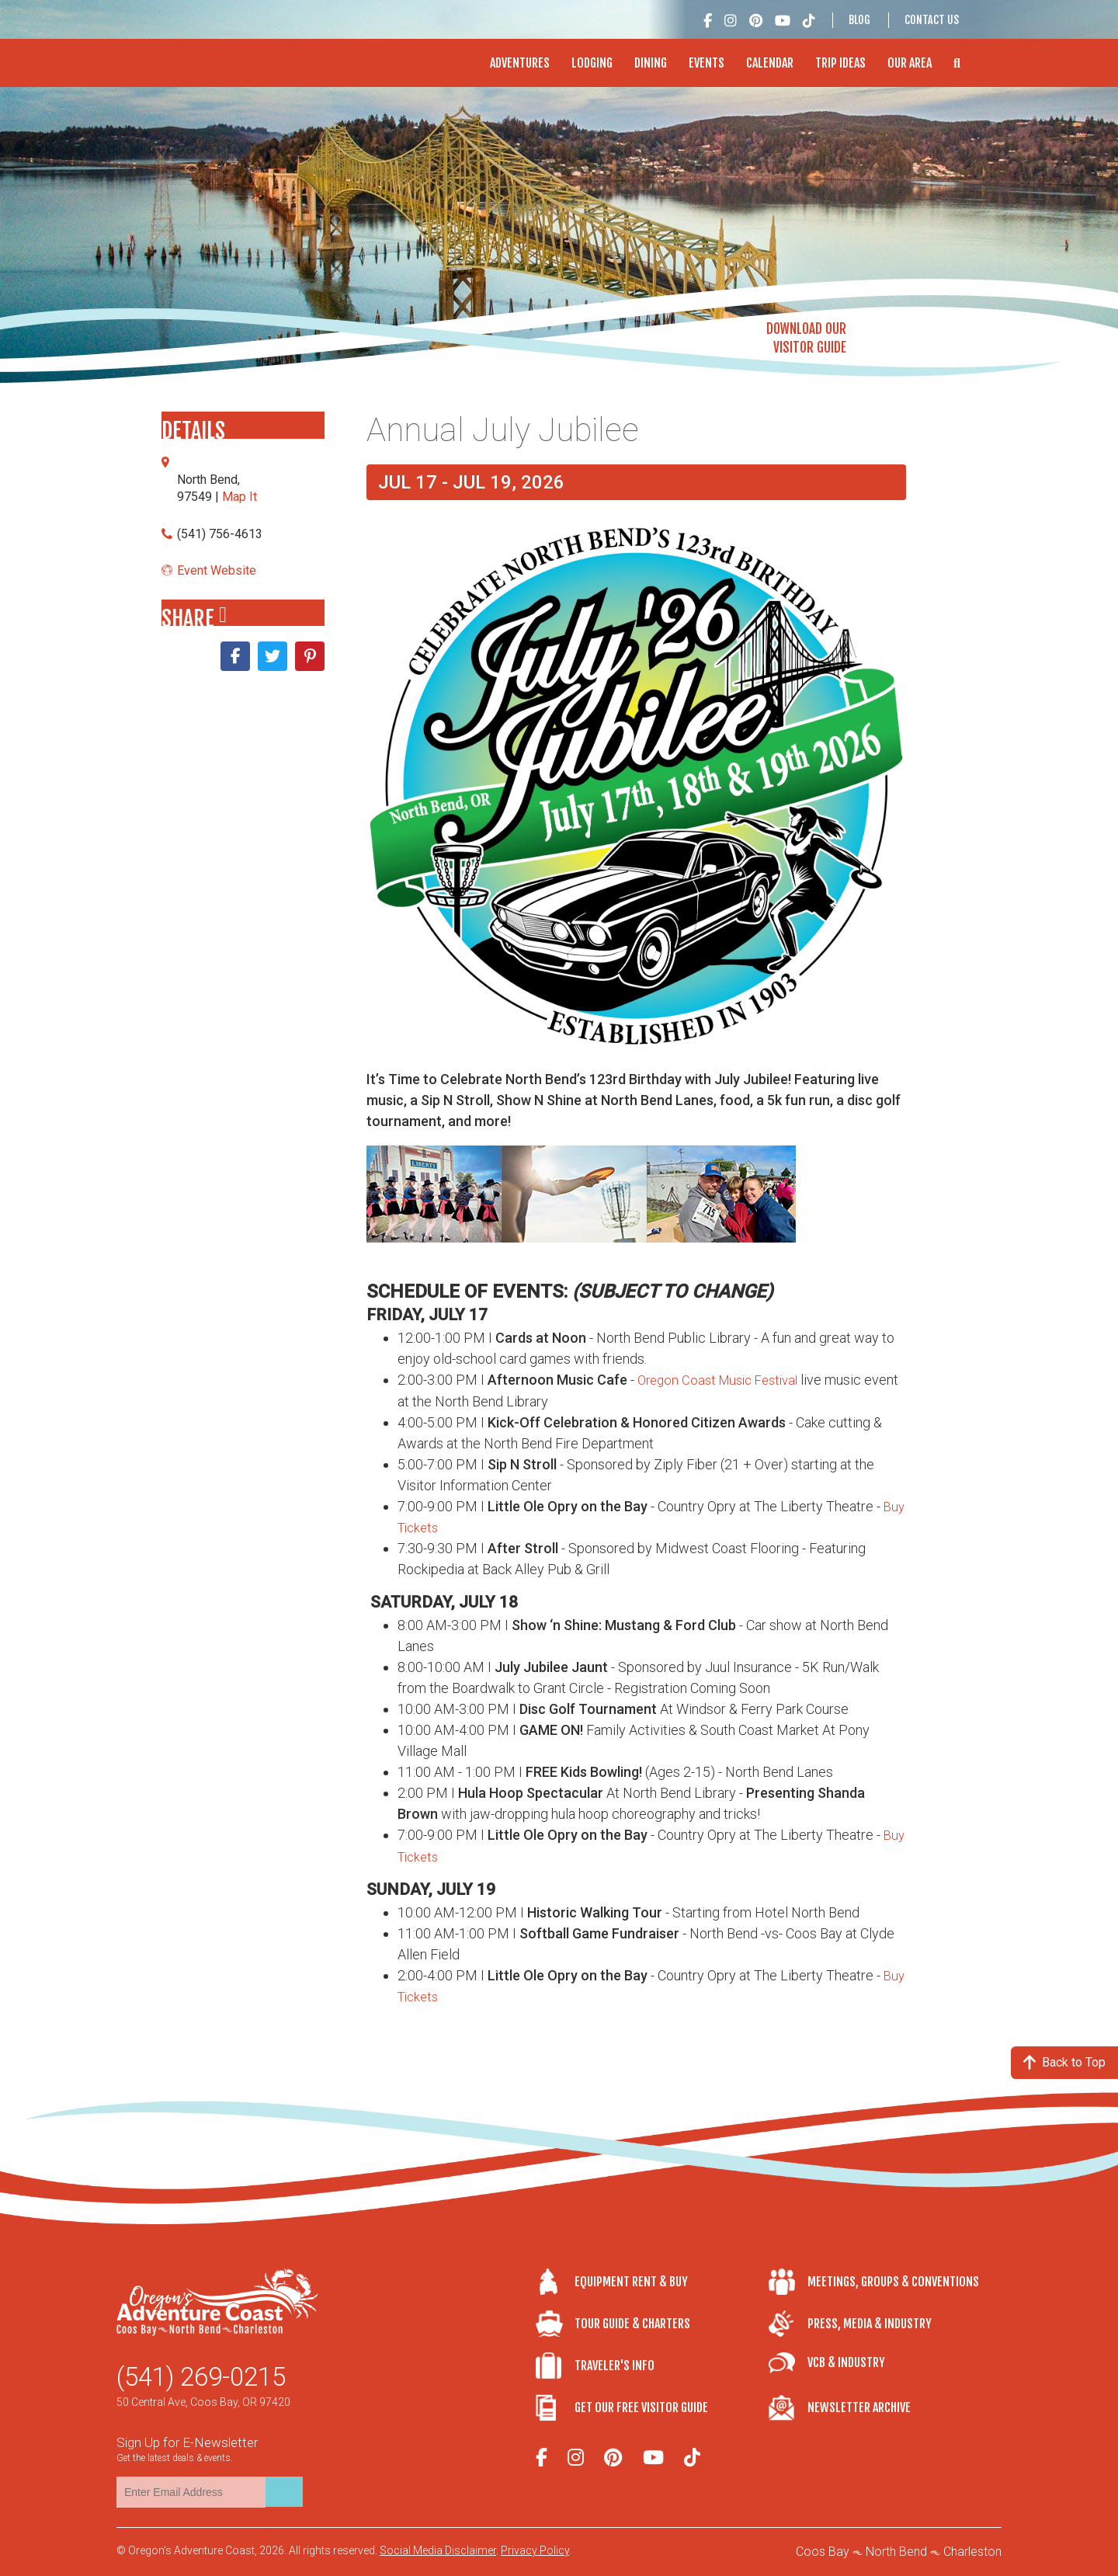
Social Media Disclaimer (438, 2550)
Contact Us (931, 19)
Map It (239, 496)
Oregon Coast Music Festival (724, 1379)
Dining (650, 63)
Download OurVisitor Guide (806, 338)
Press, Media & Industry (869, 2323)
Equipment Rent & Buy (631, 2281)
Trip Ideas (840, 63)
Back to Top (1064, 2062)
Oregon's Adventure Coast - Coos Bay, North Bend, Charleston (216, 55)
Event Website (216, 570)
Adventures (520, 63)
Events (706, 63)
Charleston (972, 2551)
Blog (859, 19)
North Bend (896, 2551)
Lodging (592, 63)
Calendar (769, 63)
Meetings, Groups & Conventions (893, 2281)
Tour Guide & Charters (632, 2323)
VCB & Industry (846, 2362)
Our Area (909, 63)
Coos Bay (822, 2551)
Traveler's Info (614, 2365)
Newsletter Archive (859, 2406)
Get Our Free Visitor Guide (641, 2406)
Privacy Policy (535, 2550)
